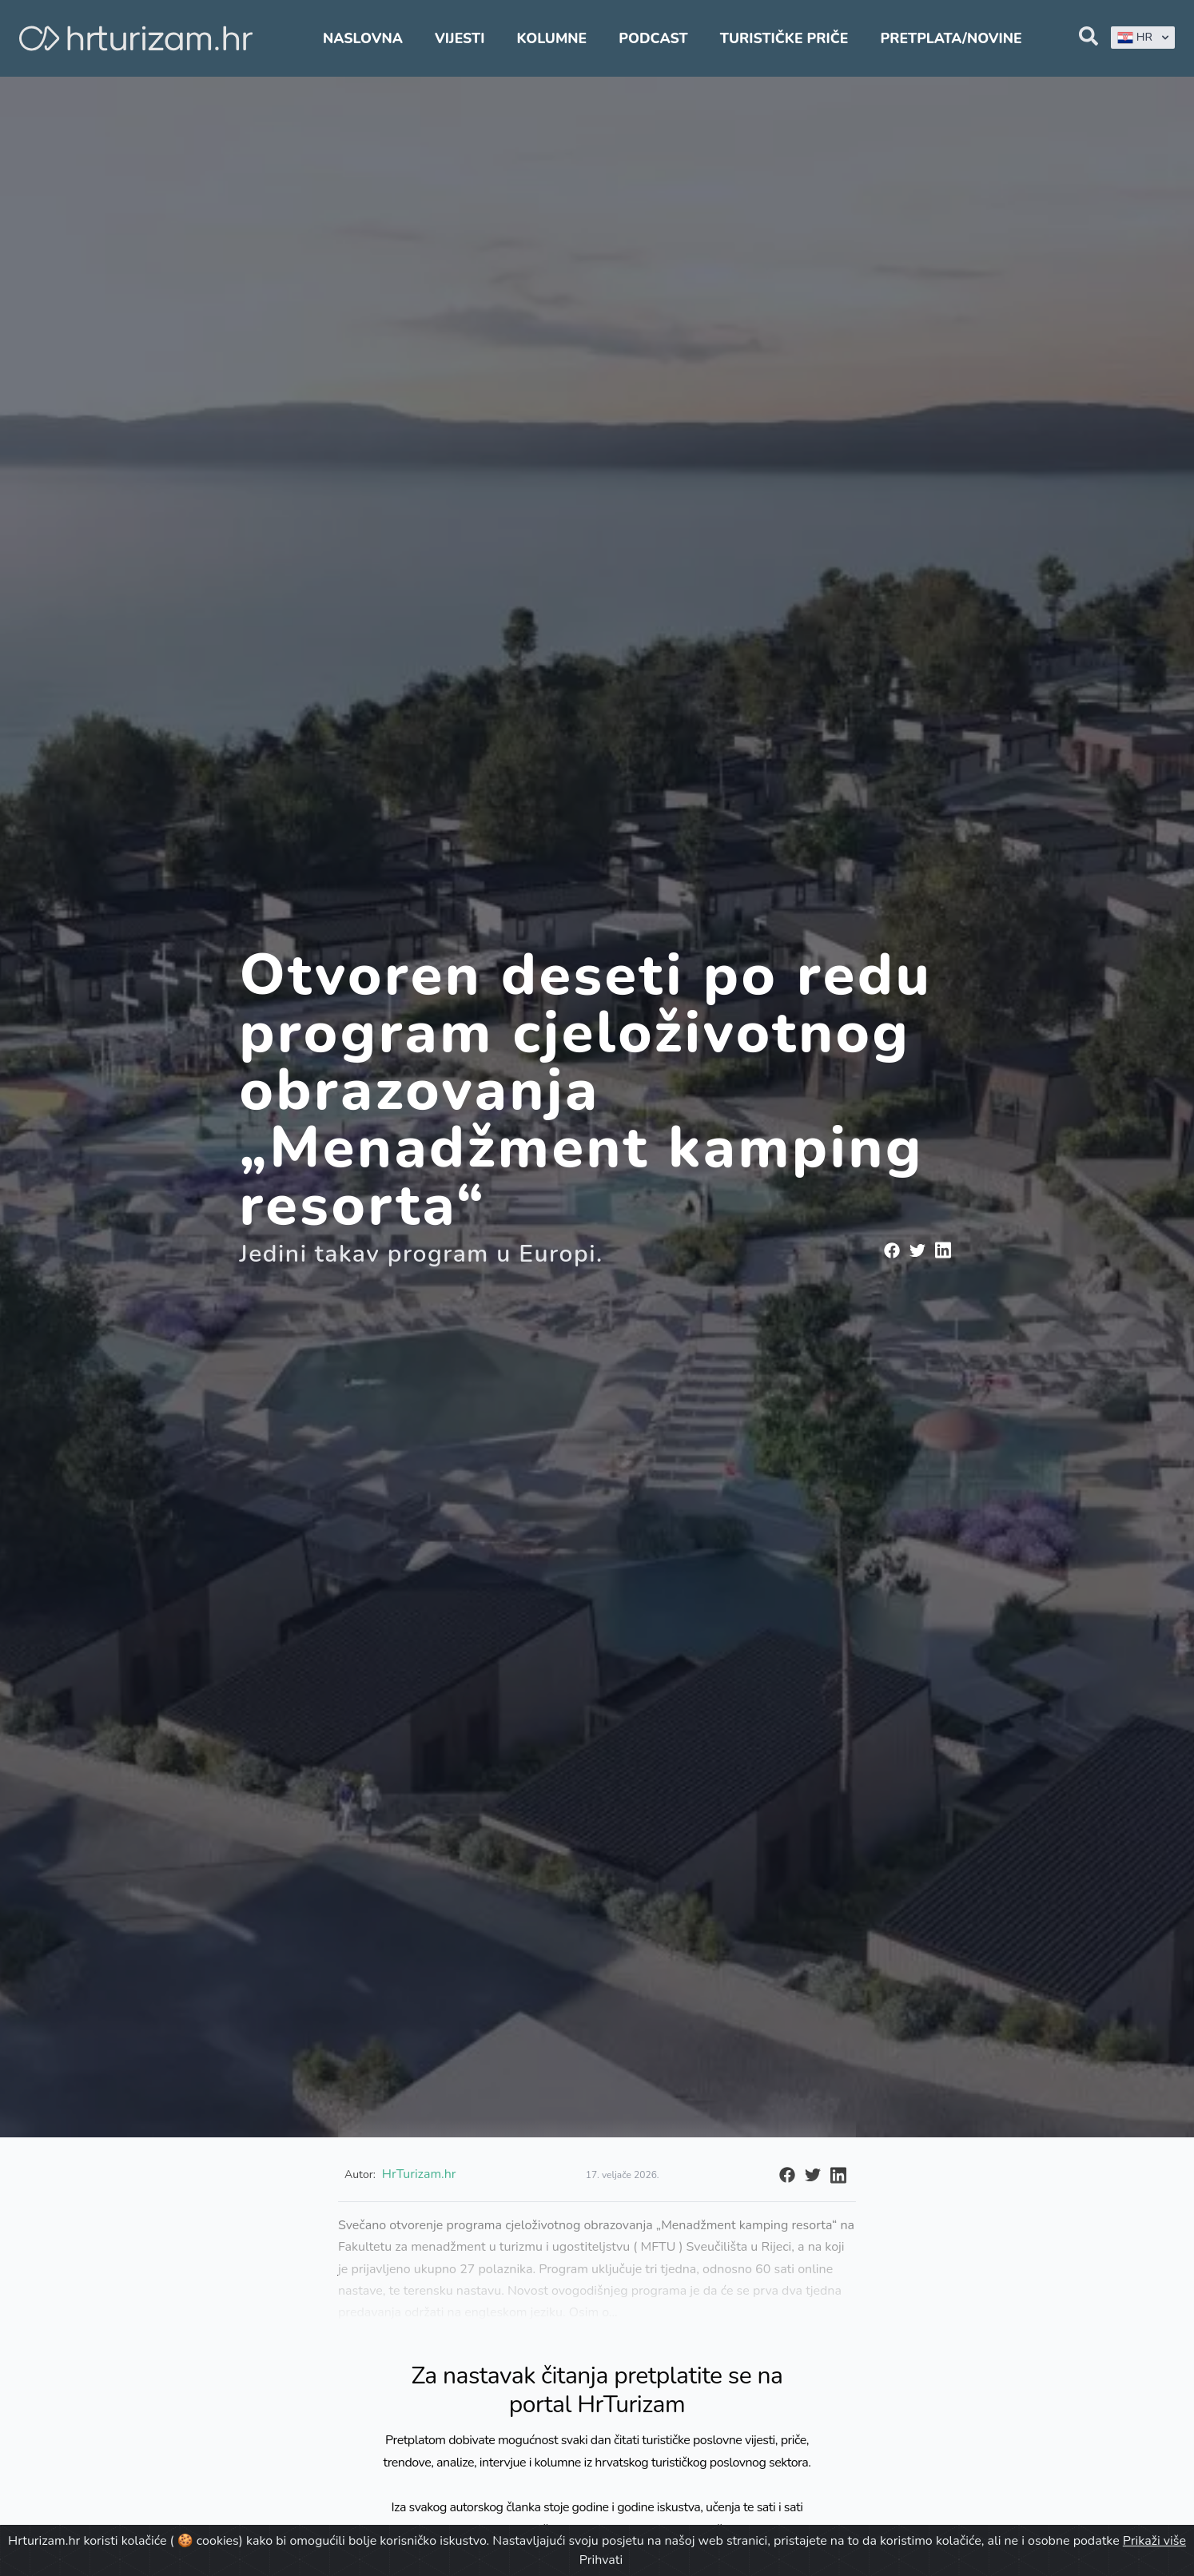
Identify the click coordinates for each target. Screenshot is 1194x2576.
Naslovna (363, 38)
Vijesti (459, 38)
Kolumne (552, 38)
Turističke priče (784, 38)
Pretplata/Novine (950, 38)
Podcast (653, 38)
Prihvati (601, 2560)
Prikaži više (1154, 2541)
